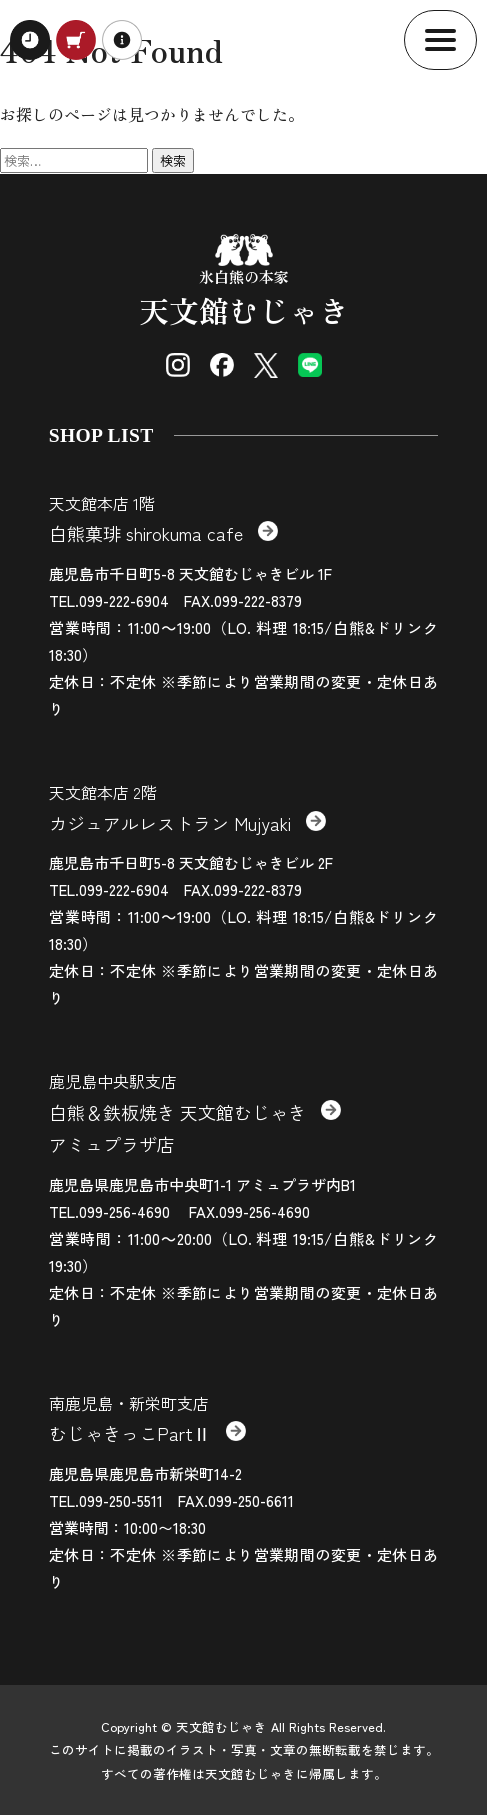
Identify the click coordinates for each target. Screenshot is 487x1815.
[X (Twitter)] (266, 365)
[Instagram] (178, 365)
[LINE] (310, 365)
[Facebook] (222, 365)
